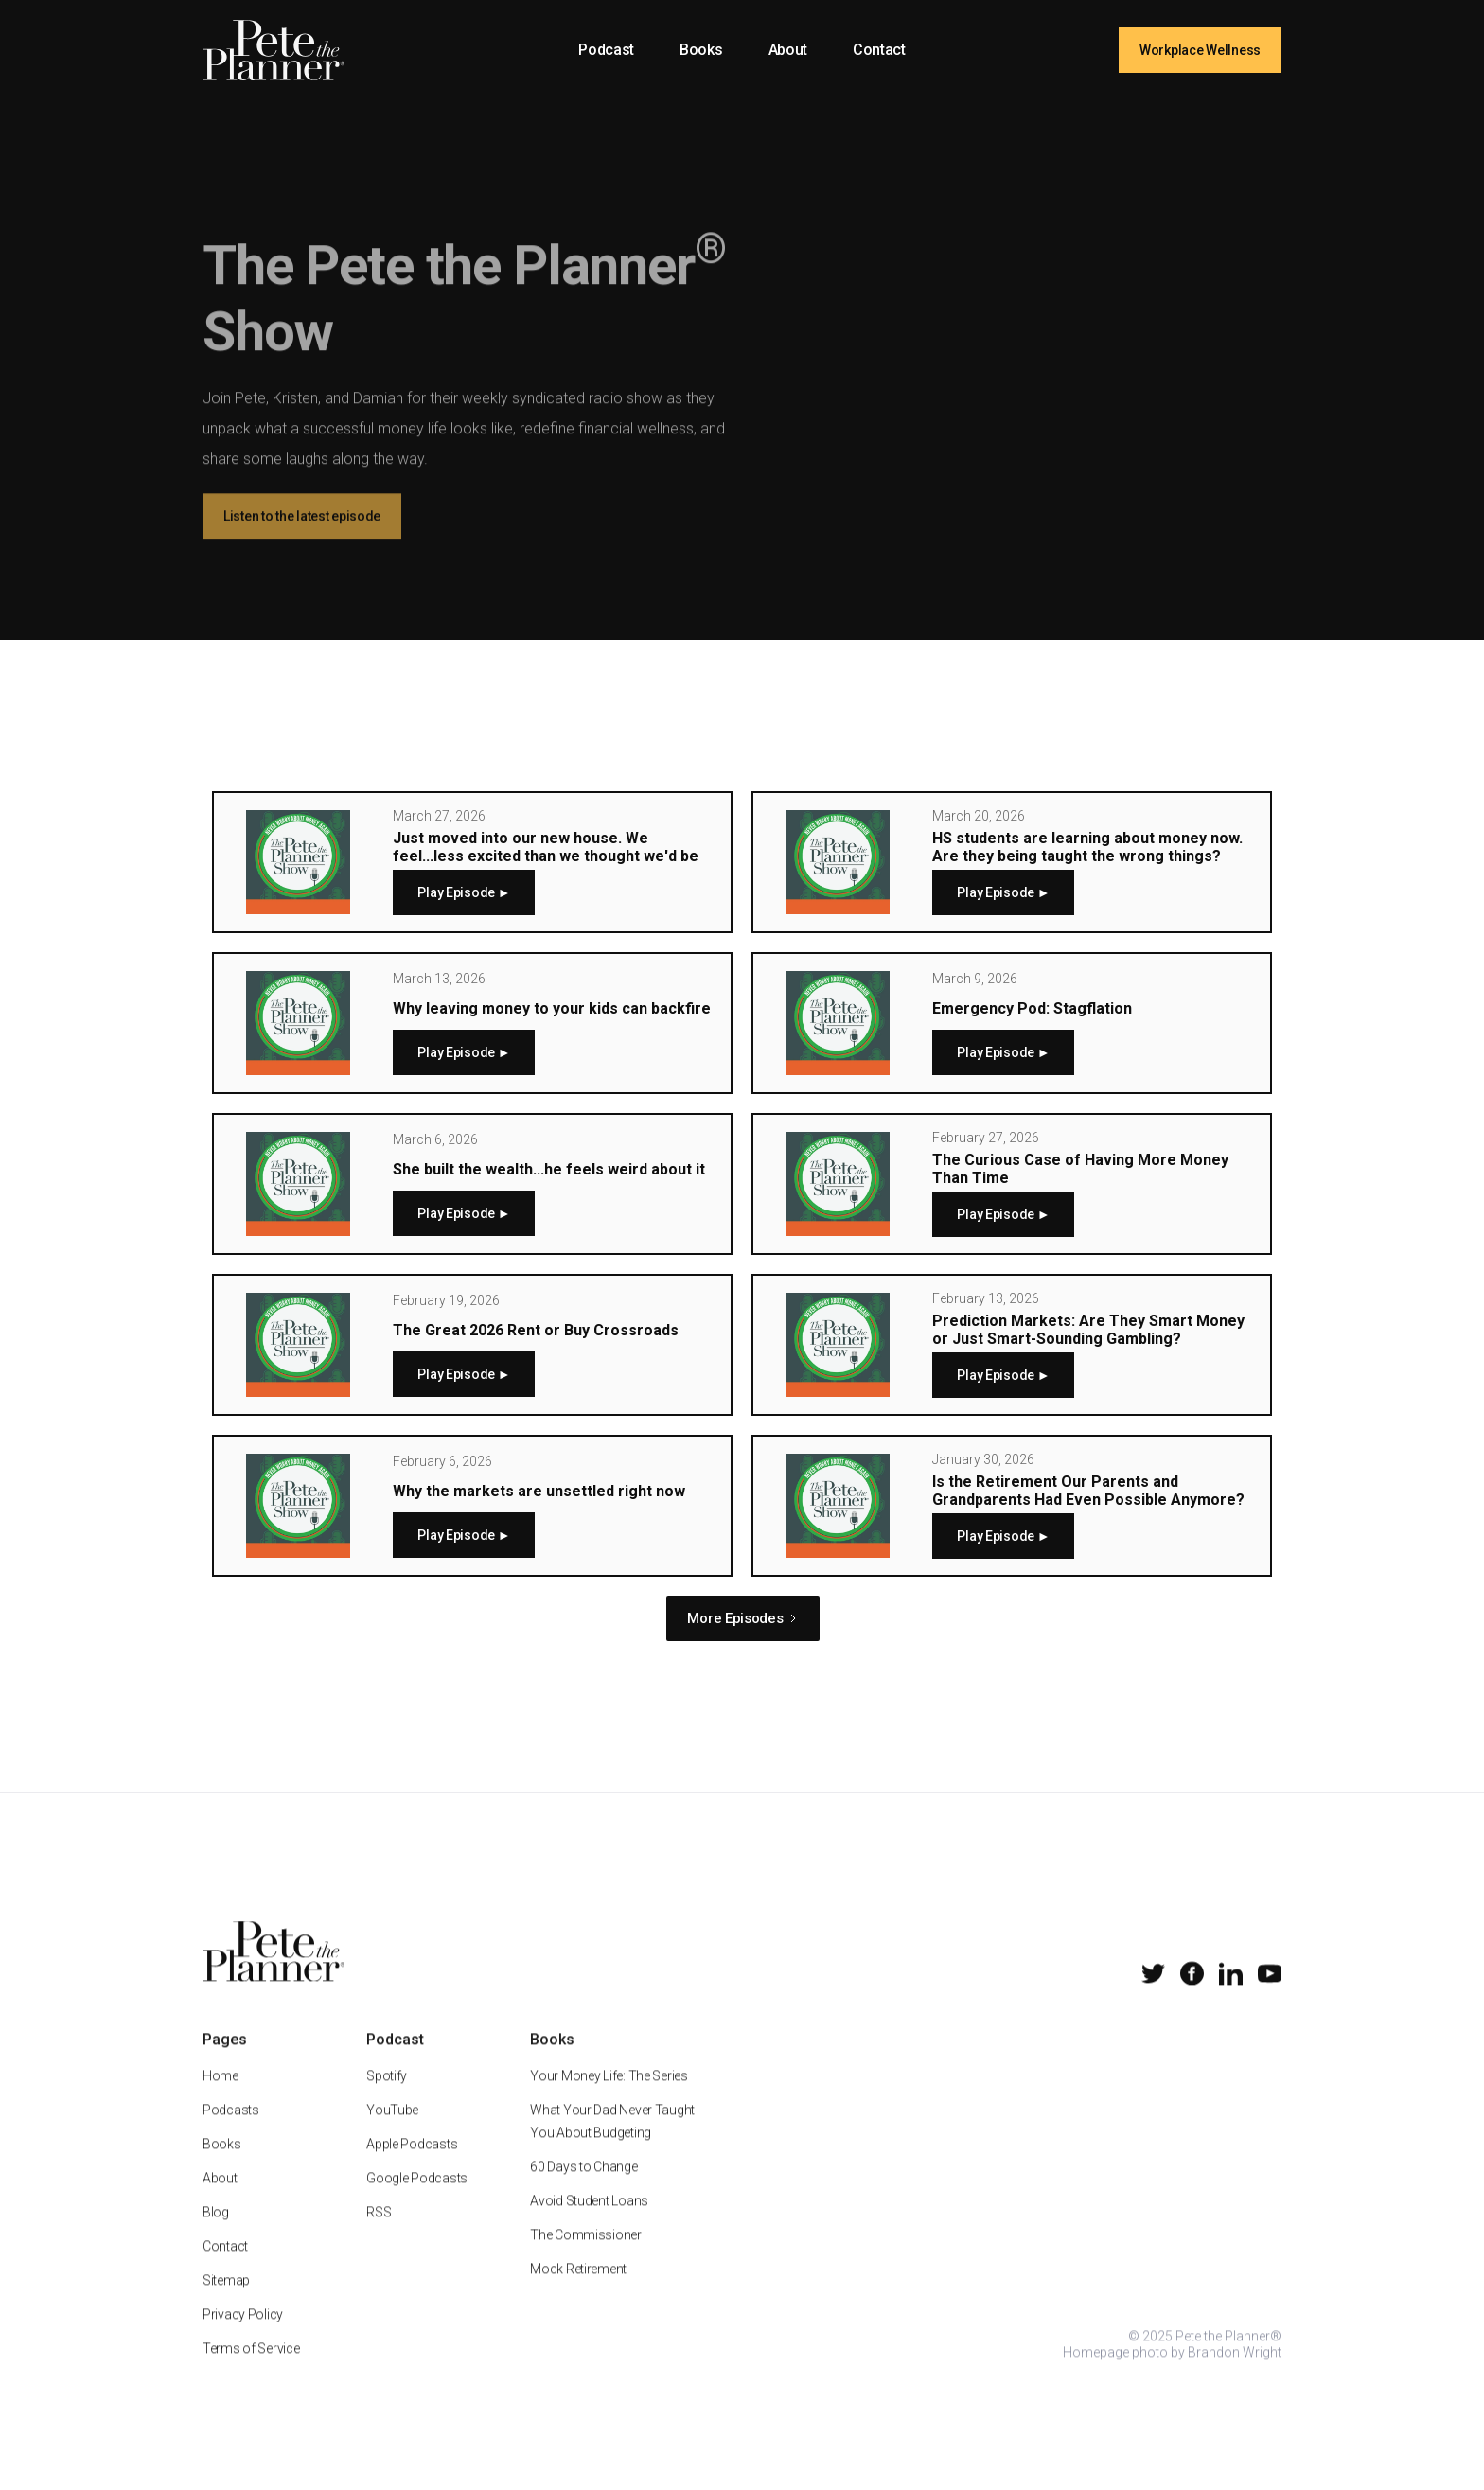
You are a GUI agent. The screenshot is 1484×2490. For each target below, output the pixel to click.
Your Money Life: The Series (608, 2096)
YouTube (392, 2130)
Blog (216, 2232)
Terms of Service (251, 2368)
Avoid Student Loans (589, 2221)
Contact (879, 50)
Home (220, 2096)
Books (701, 50)
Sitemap (226, 2300)
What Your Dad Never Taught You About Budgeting (612, 2142)
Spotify (386, 2096)
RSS (378, 2232)
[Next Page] (742, 1618)
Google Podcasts (417, 2198)
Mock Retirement (578, 2289)
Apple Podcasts (411, 2164)
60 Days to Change (583, 2187)
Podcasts (231, 2130)
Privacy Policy (243, 2334)
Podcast (606, 50)
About (787, 50)
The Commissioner (586, 2255)
